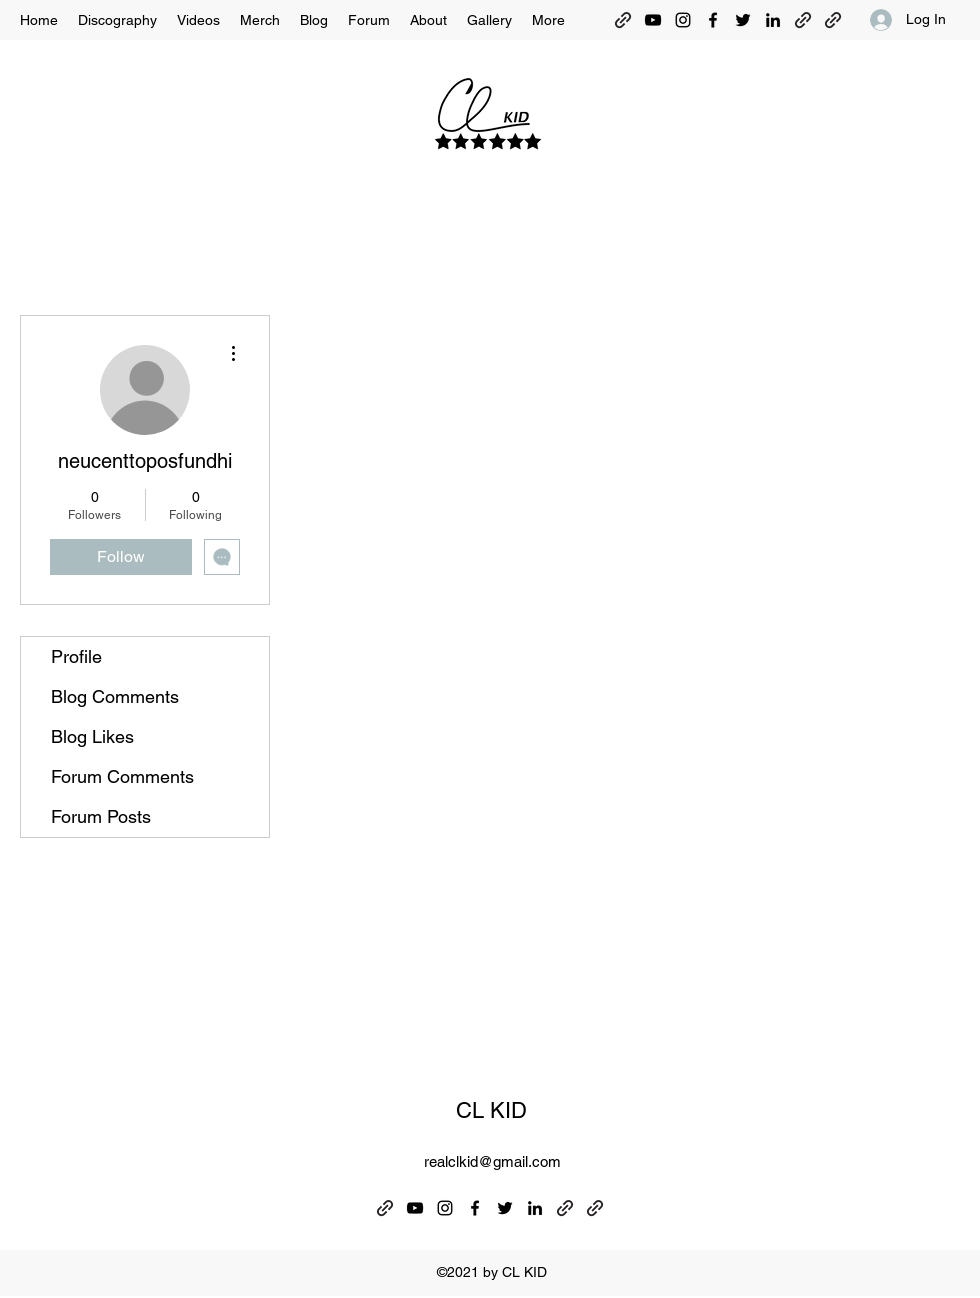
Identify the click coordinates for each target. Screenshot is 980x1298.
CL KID (491, 1110)
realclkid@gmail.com (492, 1161)
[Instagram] (683, 20)
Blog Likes (92, 736)
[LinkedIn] (773, 20)
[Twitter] (743, 20)
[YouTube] (653, 20)
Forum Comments (122, 776)
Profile (76, 656)
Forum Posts (101, 816)
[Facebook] (713, 20)
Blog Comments (115, 696)
